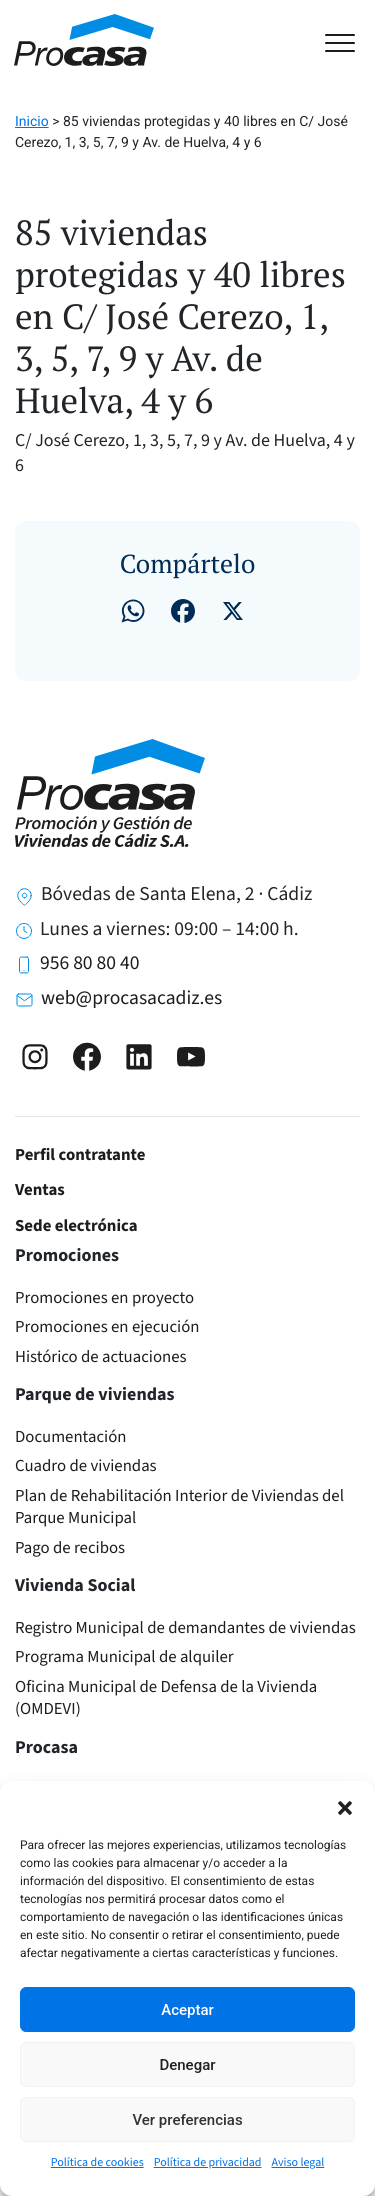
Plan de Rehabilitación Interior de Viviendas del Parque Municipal (179, 1507)
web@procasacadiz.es (131, 998)
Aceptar (187, 2010)
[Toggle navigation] (349, 40)
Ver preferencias (187, 2120)
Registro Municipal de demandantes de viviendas (185, 1628)
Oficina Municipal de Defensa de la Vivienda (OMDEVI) (166, 1698)
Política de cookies (97, 2162)
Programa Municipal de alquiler (124, 1657)
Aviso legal (298, 2162)
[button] (345, 1806)
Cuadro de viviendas (86, 1466)
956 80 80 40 (89, 963)
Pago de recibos (70, 1548)
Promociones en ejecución (107, 1327)
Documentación (70, 1437)
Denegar (187, 2065)
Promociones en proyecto (104, 1298)
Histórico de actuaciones (101, 1357)
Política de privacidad (208, 2162)
